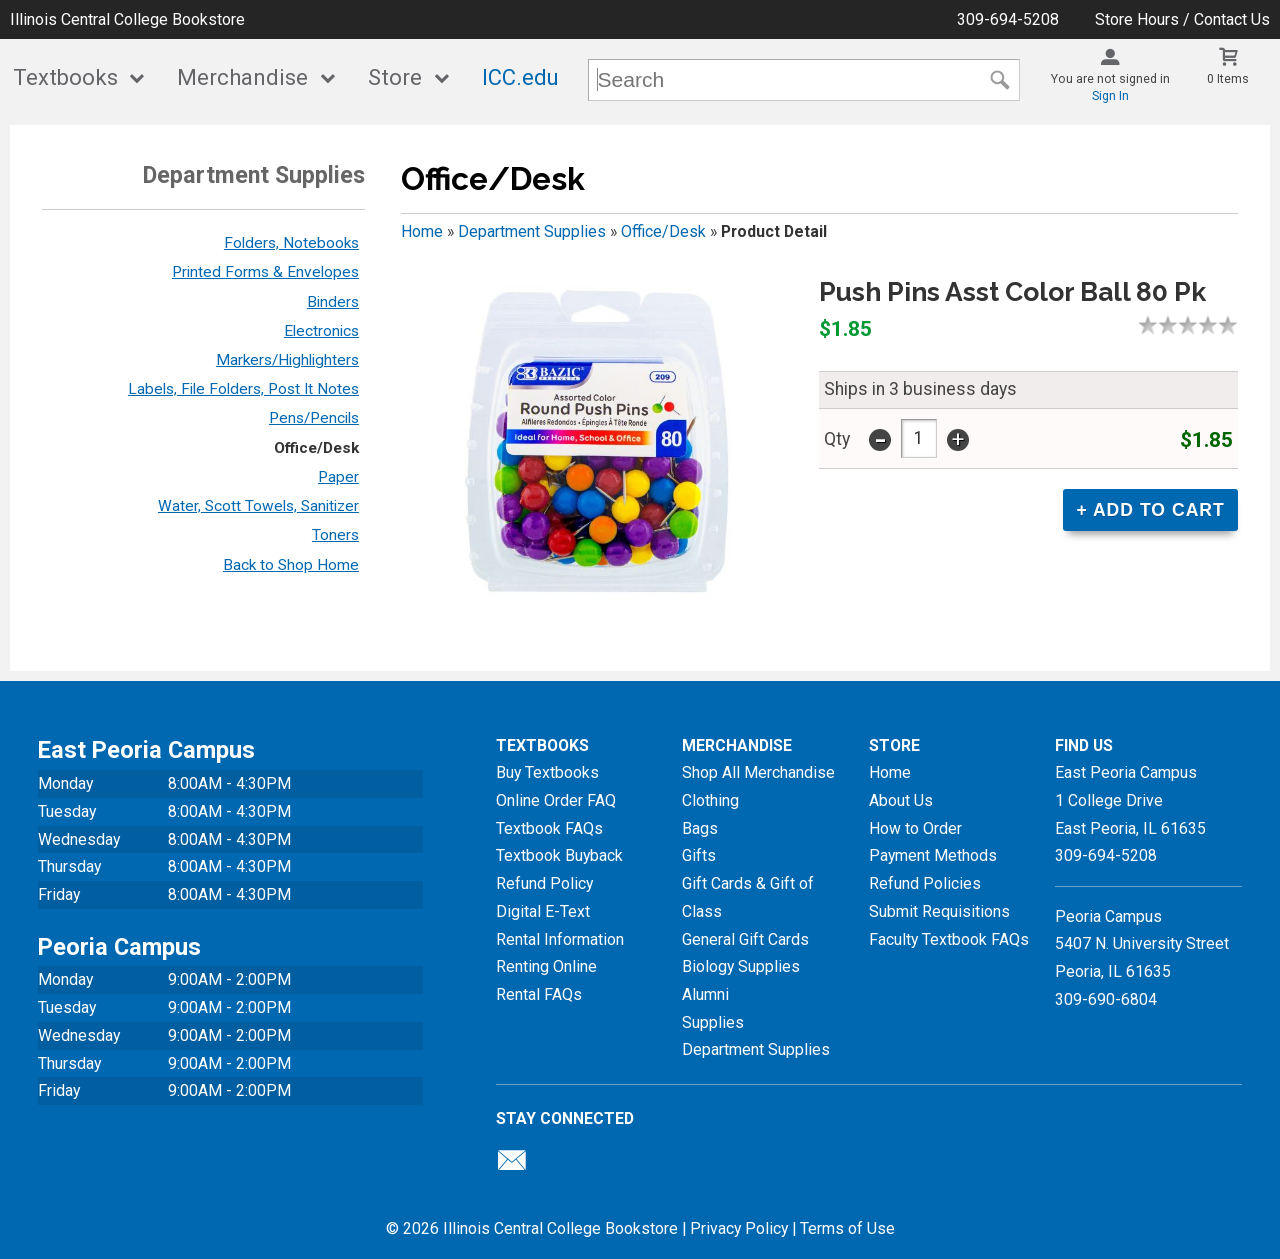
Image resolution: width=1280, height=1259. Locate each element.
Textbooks (65, 77)
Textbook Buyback (559, 855)
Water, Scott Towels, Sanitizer (258, 506)
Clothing (710, 800)
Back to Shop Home (291, 565)
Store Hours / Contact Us (1182, 19)
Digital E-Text (543, 911)
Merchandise (242, 77)
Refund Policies (925, 883)
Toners (335, 535)
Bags (700, 828)
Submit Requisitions (939, 911)
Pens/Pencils (314, 418)
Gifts (699, 855)
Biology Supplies (741, 966)
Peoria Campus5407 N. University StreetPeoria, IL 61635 (1142, 944)
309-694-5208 (1008, 19)
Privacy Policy (739, 1228)
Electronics (321, 331)
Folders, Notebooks (291, 243)
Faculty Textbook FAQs (949, 939)
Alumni (705, 994)
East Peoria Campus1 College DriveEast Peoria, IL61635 (1130, 800)
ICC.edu (520, 77)
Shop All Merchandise (758, 772)
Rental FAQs (539, 994)
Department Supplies (532, 231)
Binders (333, 302)
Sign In (1110, 96)
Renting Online (546, 966)
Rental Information (560, 939)
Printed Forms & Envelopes (265, 272)
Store (395, 77)
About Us (901, 800)
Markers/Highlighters (287, 360)
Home (422, 231)
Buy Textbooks (547, 772)
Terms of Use (847, 1228)
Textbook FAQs (549, 828)
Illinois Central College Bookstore (127, 19)
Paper (338, 477)
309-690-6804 (1106, 999)
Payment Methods (933, 855)
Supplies (713, 1022)
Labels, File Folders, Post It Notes (243, 389)
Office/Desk (316, 448)
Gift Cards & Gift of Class (748, 897)
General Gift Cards (745, 939)
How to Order (915, 828)
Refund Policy (544, 883)
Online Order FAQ (556, 800)
